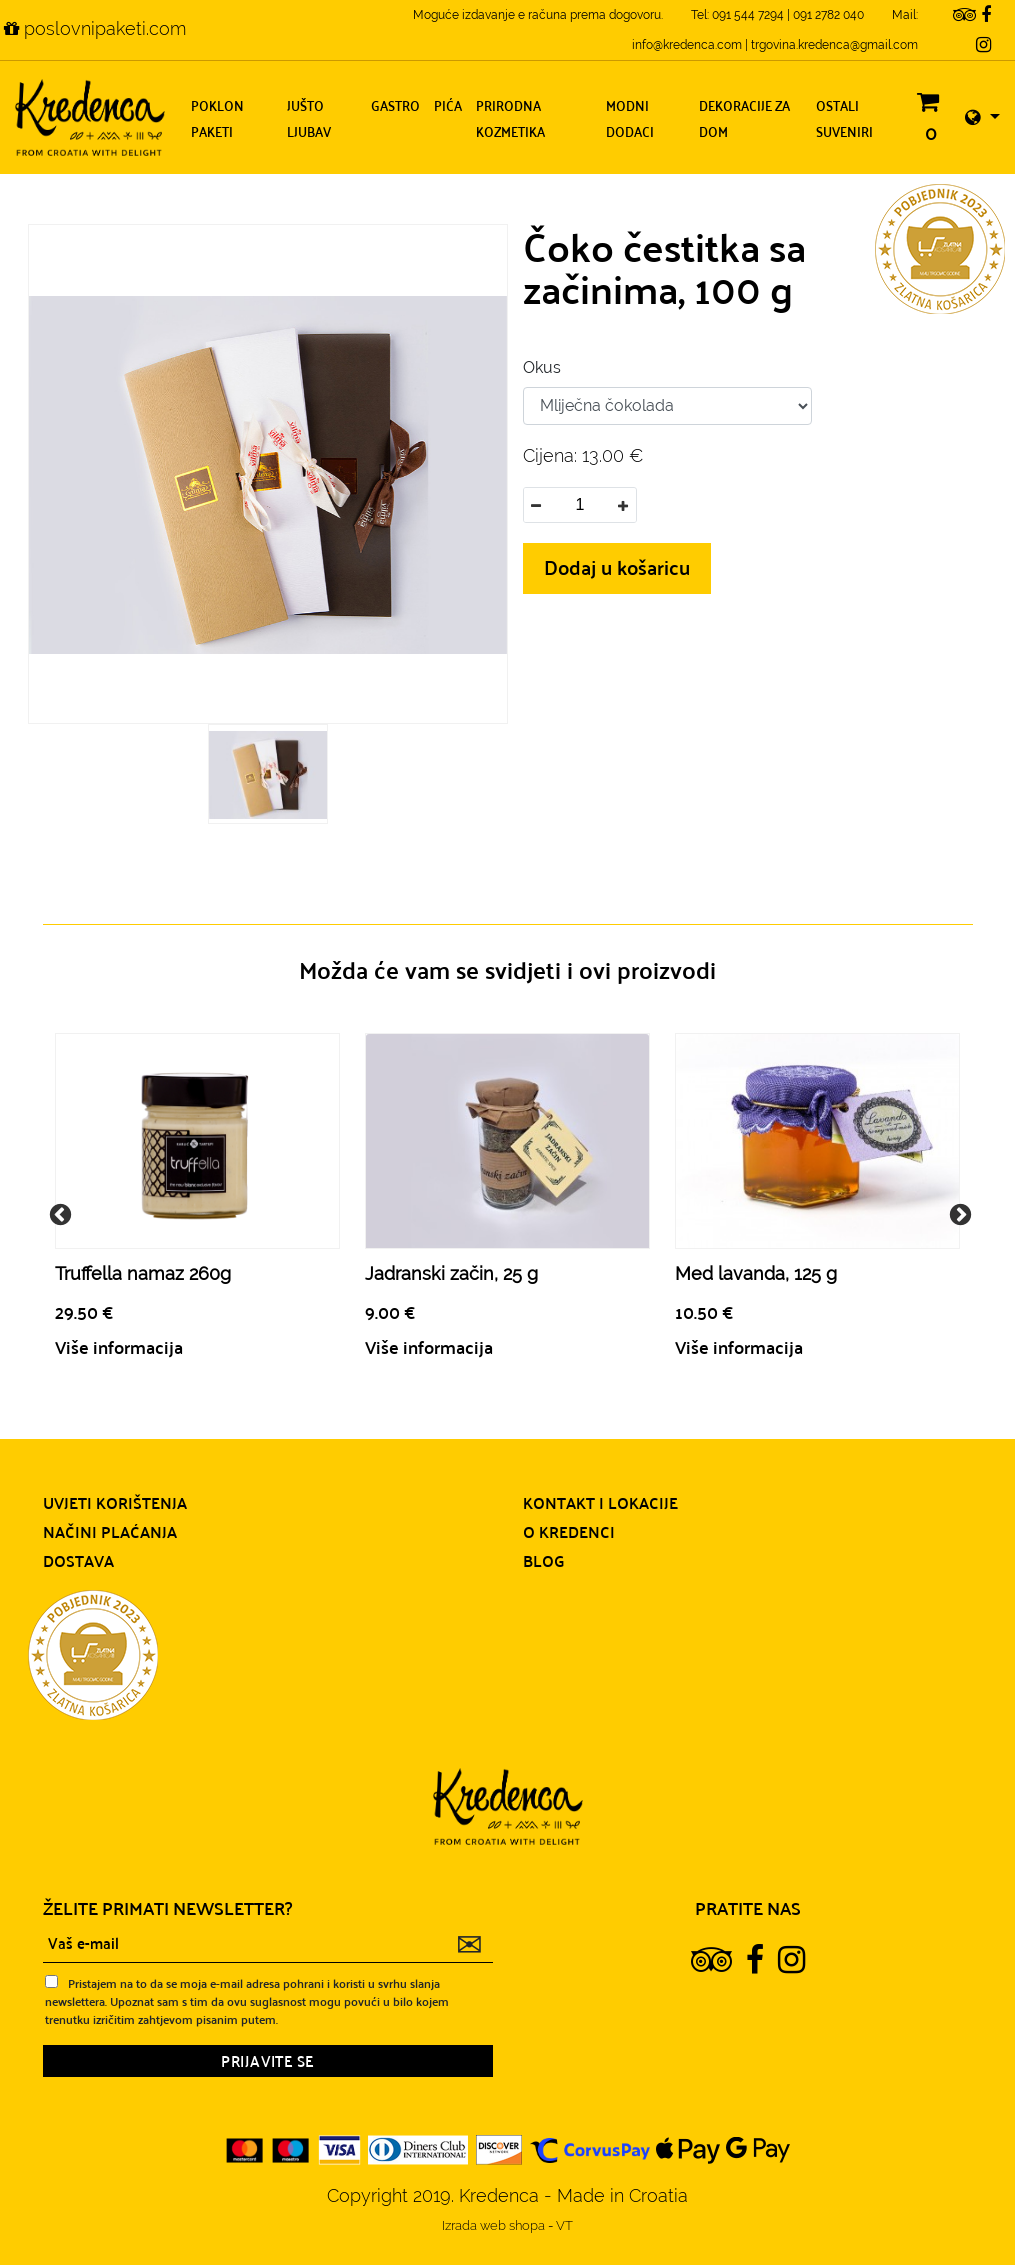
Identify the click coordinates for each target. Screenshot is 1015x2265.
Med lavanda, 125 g (756, 1273)
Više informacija (119, 1346)
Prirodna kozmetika (510, 117)
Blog (544, 1560)
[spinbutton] (580, 505)
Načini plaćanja (110, 1531)
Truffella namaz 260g (143, 1273)
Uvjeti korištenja (115, 1502)
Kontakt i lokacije (600, 1502)
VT (564, 2225)
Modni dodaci (630, 117)
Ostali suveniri (844, 117)
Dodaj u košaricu (617, 566)
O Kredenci (569, 1531)
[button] (982, 117)
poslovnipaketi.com (95, 28)
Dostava (78, 1560)
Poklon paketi (217, 117)
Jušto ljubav (309, 117)
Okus (542, 367)
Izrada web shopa (495, 2225)
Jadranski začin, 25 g (451, 1273)
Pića (448, 104)
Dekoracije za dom (744, 117)
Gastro (395, 104)
